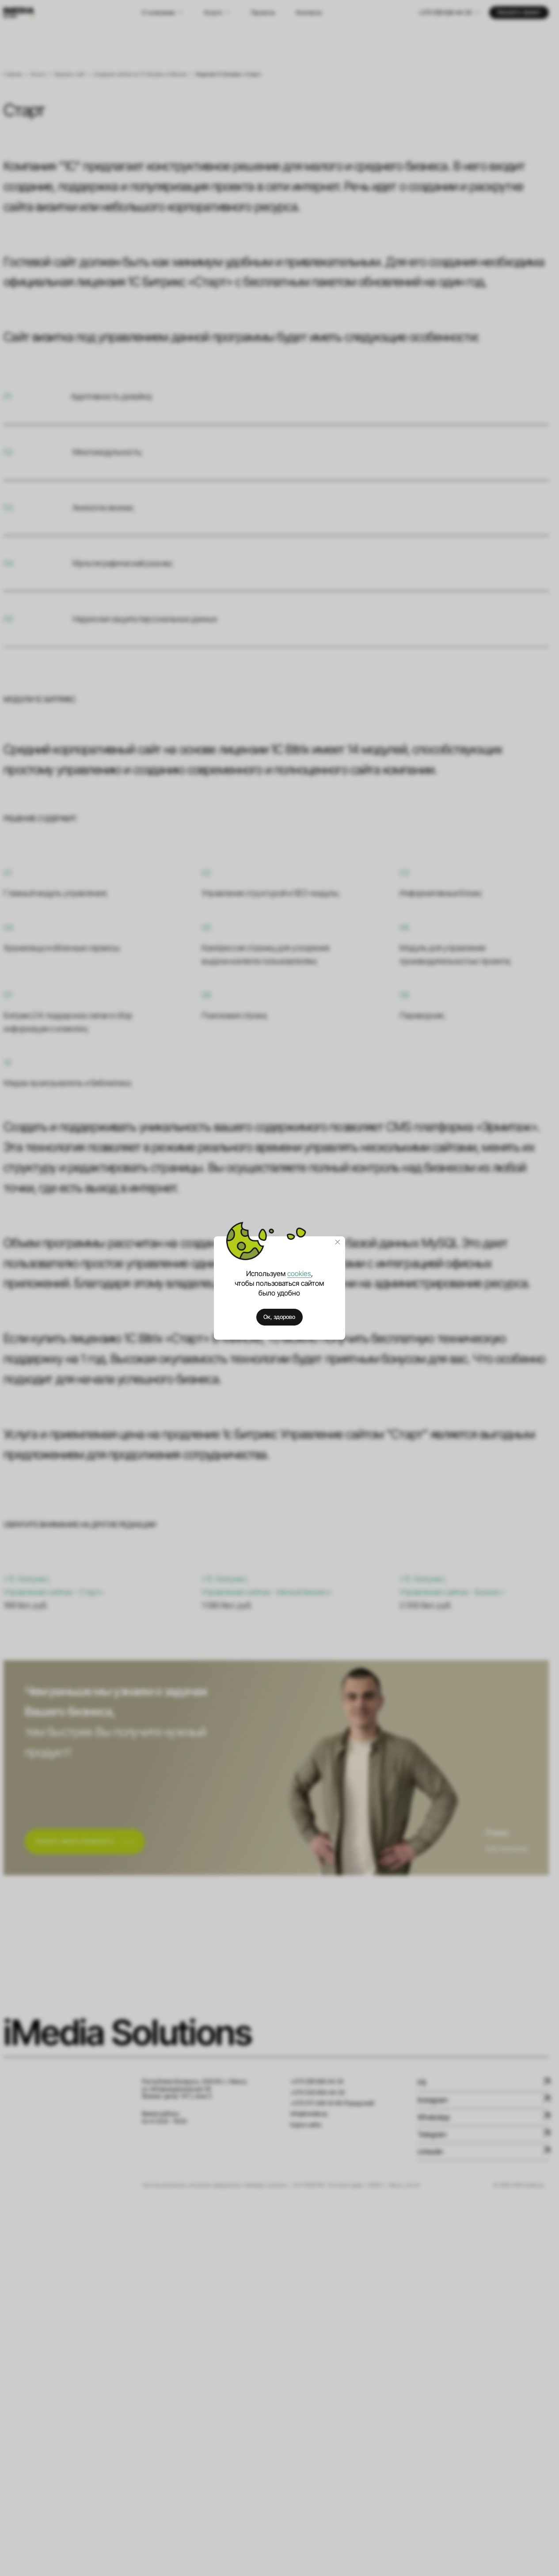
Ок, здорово (279, 1317)
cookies (299, 1273)
